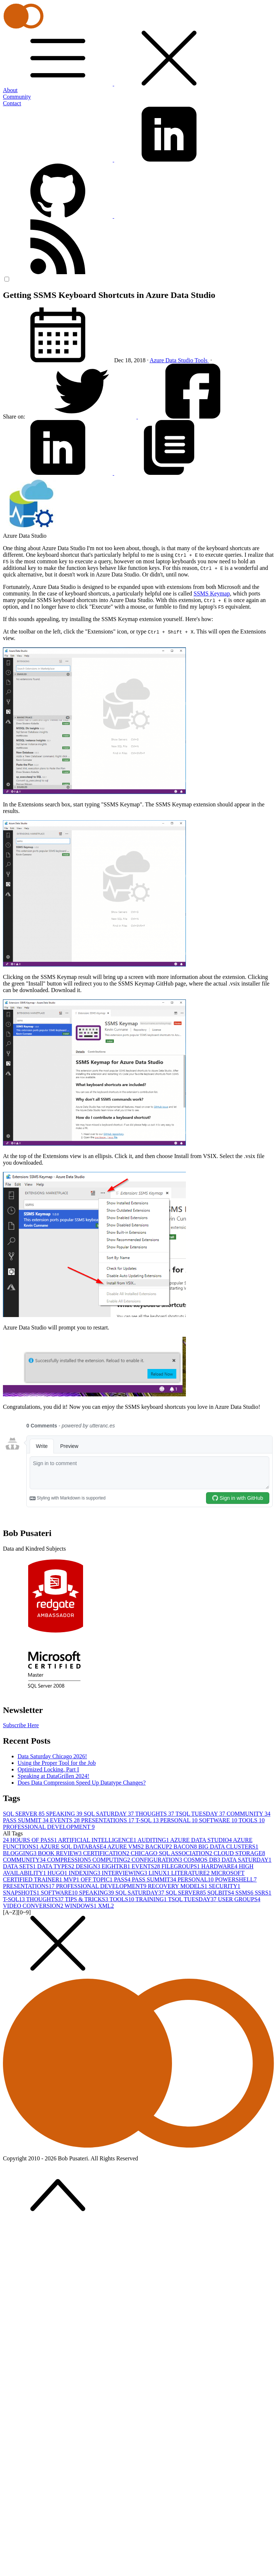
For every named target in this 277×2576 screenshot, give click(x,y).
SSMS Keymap (212, 593)
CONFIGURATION (158, 1860)
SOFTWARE (219, 1820)
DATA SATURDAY (246, 1860)
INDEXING (85, 1873)
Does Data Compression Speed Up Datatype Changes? (82, 1782)
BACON (185, 1846)
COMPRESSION (69, 1860)
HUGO (58, 1873)
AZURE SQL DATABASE (73, 1846)
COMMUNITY (248, 1814)
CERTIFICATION (107, 1853)
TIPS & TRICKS (87, 1899)
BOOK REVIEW (60, 1853)
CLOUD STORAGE (239, 1853)
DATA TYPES (56, 1866)
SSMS (245, 1893)
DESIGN (89, 1866)
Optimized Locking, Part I (48, 1769)
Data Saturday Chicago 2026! (52, 1756)
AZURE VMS (126, 1846)
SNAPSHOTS (22, 1893)
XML (106, 1906)
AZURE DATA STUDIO (201, 1840)
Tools (202, 360)
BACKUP (159, 1846)
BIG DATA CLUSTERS (228, 1846)
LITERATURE (191, 1873)
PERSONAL (179, 1820)
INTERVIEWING (125, 1873)
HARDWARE (220, 1866)
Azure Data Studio (172, 360)
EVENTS (65, 1820)
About (10, 90)
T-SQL (148, 1820)
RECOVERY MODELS (178, 1886)
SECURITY (224, 1886)
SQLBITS (221, 1893)
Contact (12, 103)
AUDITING (154, 1840)
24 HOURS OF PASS (30, 1840)
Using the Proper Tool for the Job (57, 1763)
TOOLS (252, 1820)
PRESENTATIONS (108, 1820)
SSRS (263, 1893)
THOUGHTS (155, 1814)
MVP (72, 1879)
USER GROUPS (239, 1899)
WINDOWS (81, 1906)
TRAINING (151, 1899)
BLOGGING (20, 1853)
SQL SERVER (24, 1814)
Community (17, 97)
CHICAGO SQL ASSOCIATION (172, 1853)
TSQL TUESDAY (201, 1814)
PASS (123, 1879)
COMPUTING (111, 1860)
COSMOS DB (202, 1860)
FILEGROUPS (181, 1866)
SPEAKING (65, 1814)
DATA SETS (20, 1866)
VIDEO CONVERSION (34, 1906)
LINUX (160, 1873)
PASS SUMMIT (26, 1820)
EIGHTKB (117, 1866)
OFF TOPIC (97, 1879)
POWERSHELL (236, 1879)
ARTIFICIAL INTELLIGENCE (98, 1840)
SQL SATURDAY (109, 1814)
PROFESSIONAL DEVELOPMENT (49, 1827)
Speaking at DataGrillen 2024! (53, 1776)
